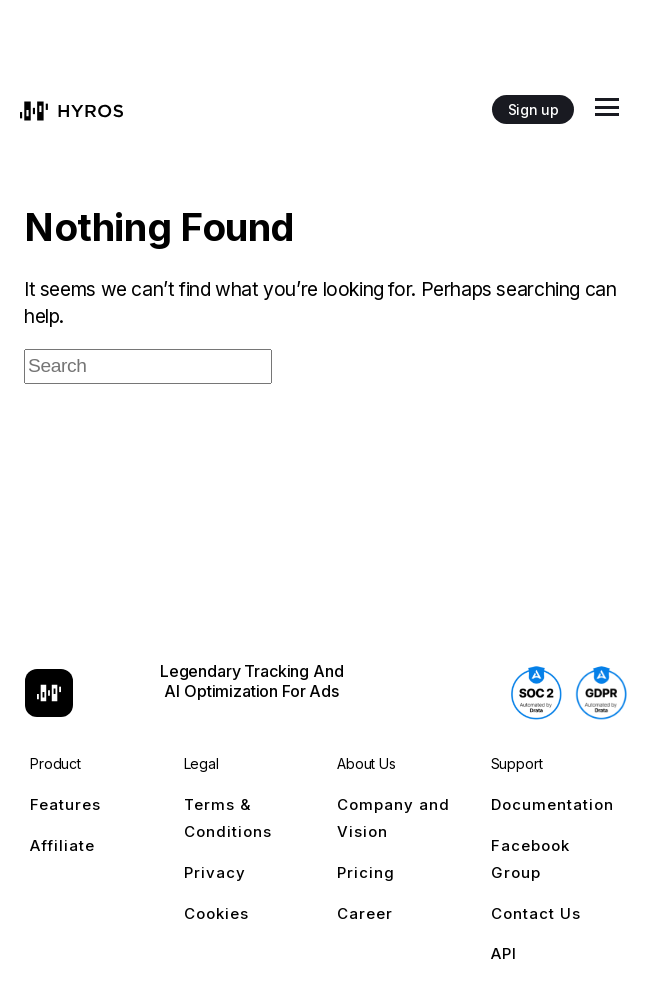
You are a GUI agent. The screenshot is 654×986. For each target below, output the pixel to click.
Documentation (552, 804)
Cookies (216, 913)
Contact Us (536, 913)
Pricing (366, 872)
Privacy (215, 872)
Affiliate (62, 845)
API (504, 953)
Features (65, 804)
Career (365, 913)
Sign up (533, 109)
